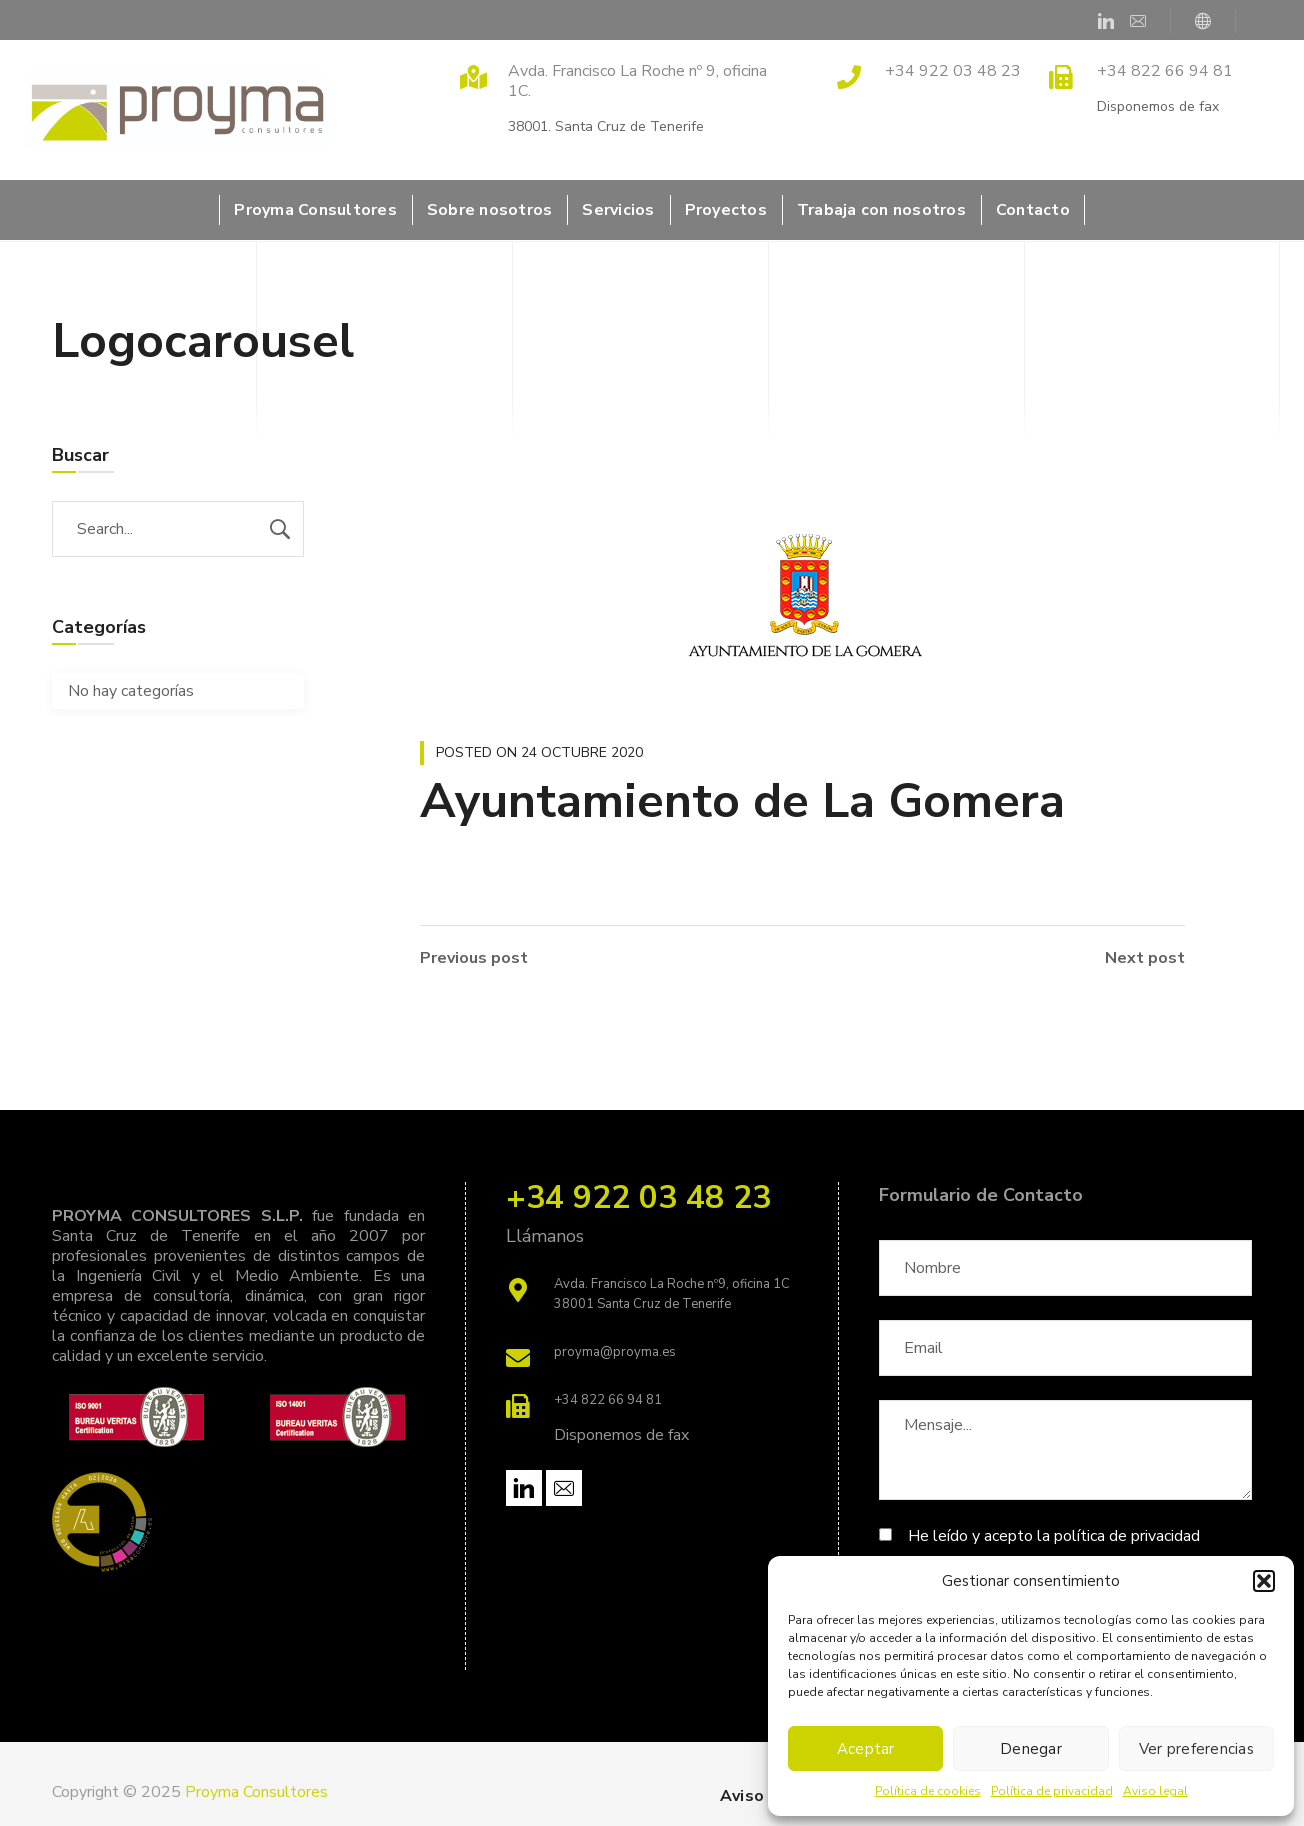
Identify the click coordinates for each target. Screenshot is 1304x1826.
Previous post (474, 958)
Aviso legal (1155, 1791)
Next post (1145, 958)
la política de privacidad (1118, 1536)
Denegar (1031, 1749)
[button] (1264, 1581)
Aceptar (866, 1749)
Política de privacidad (1052, 1791)
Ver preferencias (1196, 1749)
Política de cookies (928, 1791)
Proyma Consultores (256, 1792)
